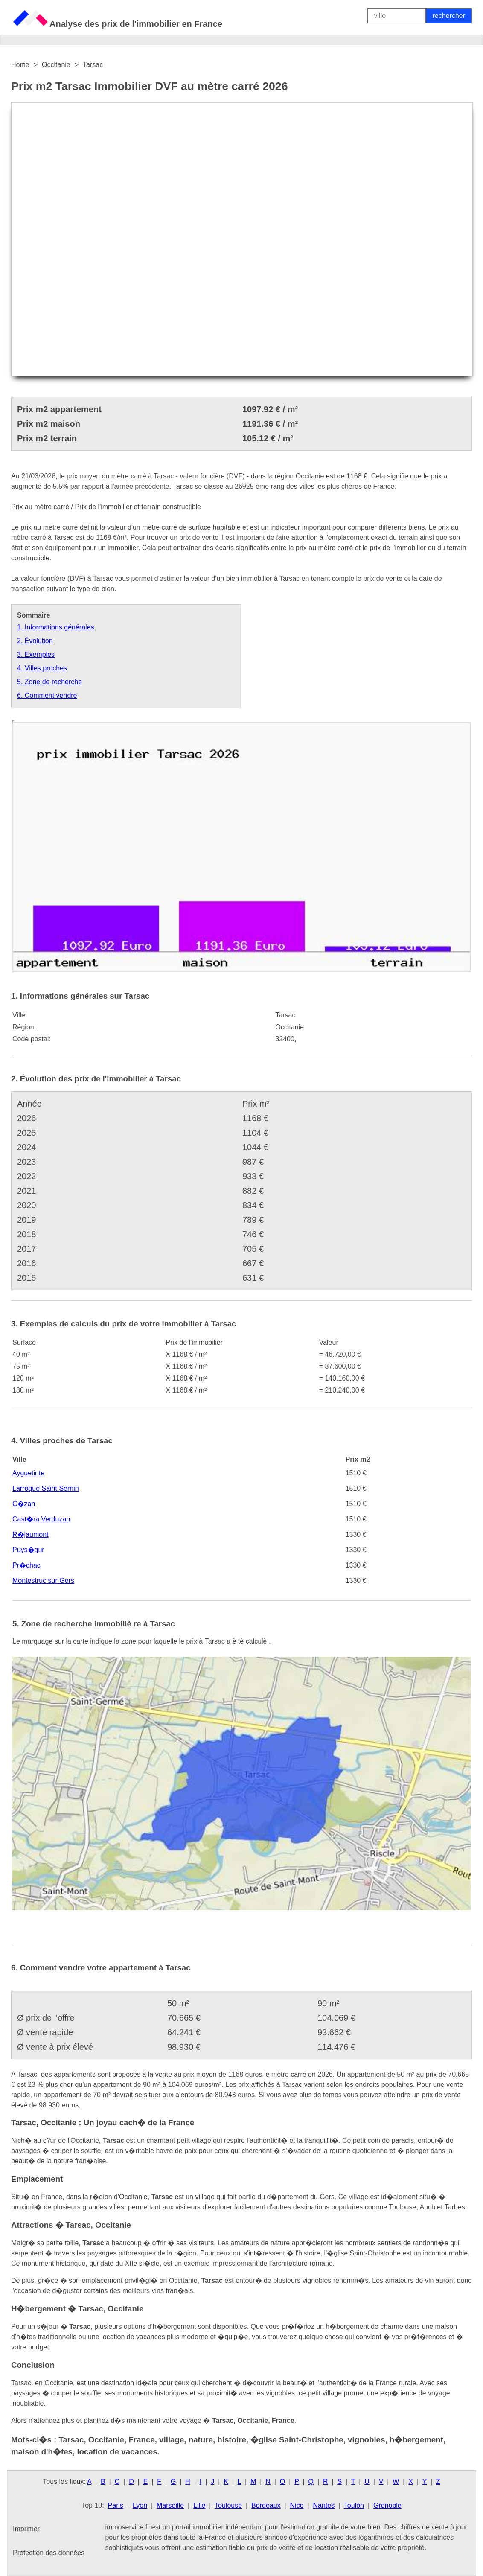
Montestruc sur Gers (43, 1580)
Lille (199, 2505)
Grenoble (387, 2505)
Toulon (354, 2505)
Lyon (140, 2505)
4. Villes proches (42, 668)
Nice (297, 2505)
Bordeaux (266, 2505)
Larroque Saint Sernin (45, 1488)
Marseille (170, 2505)
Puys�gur (28, 1549)
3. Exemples (36, 654)
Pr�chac (26, 1565)
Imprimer (26, 2528)
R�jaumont (30, 1534)
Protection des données (48, 2552)
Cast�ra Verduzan (41, 1519)
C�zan (23, 1503)
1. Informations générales (55, 627)
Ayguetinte (28, 1473)
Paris (115, 2505)
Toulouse (228, 2505)
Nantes (324, 2505)
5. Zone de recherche (49, 681)
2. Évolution (35, 640)
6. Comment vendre (47, 695)
